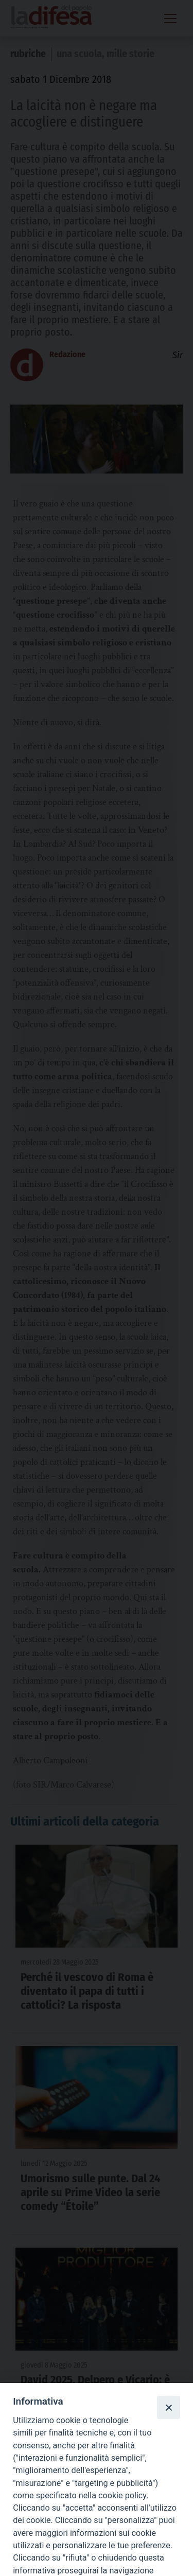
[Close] (168, 2407)
